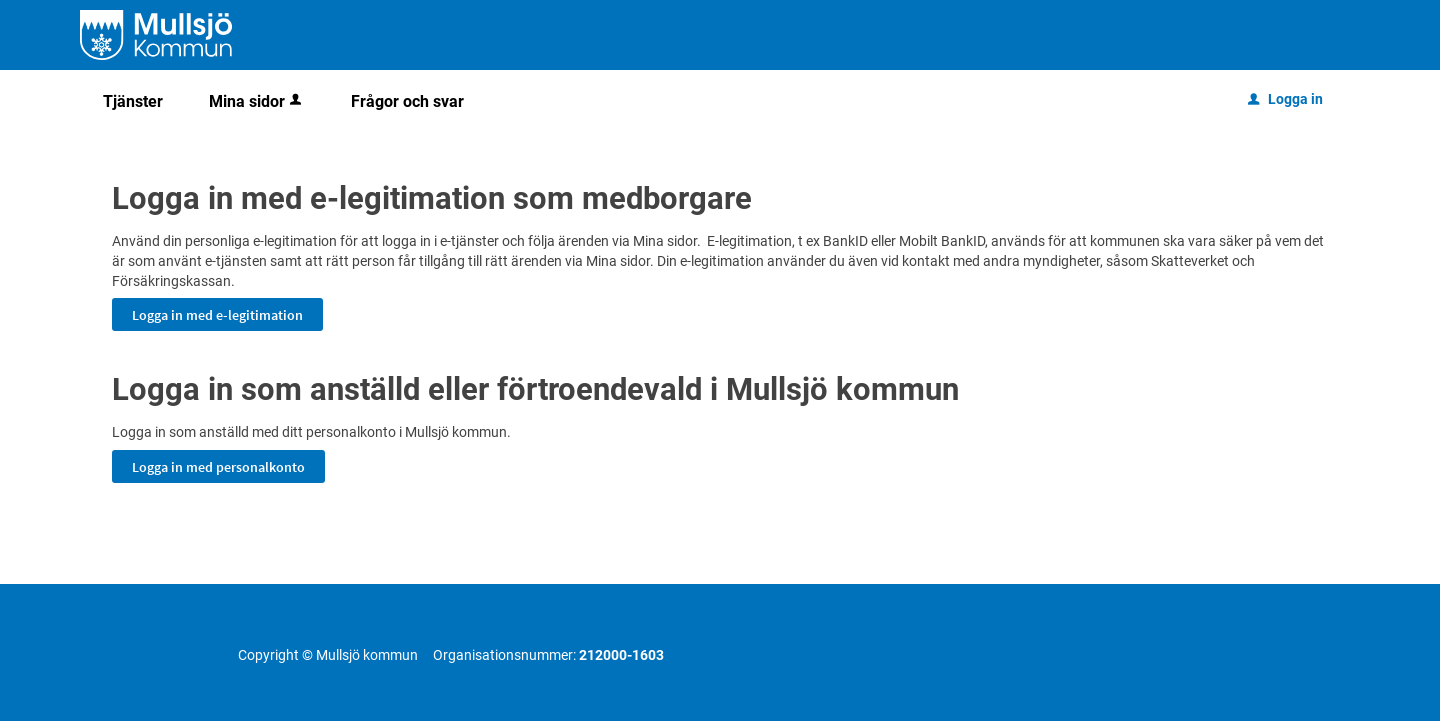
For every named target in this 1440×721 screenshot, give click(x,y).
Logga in (1285, 99)
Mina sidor (257, 101)
